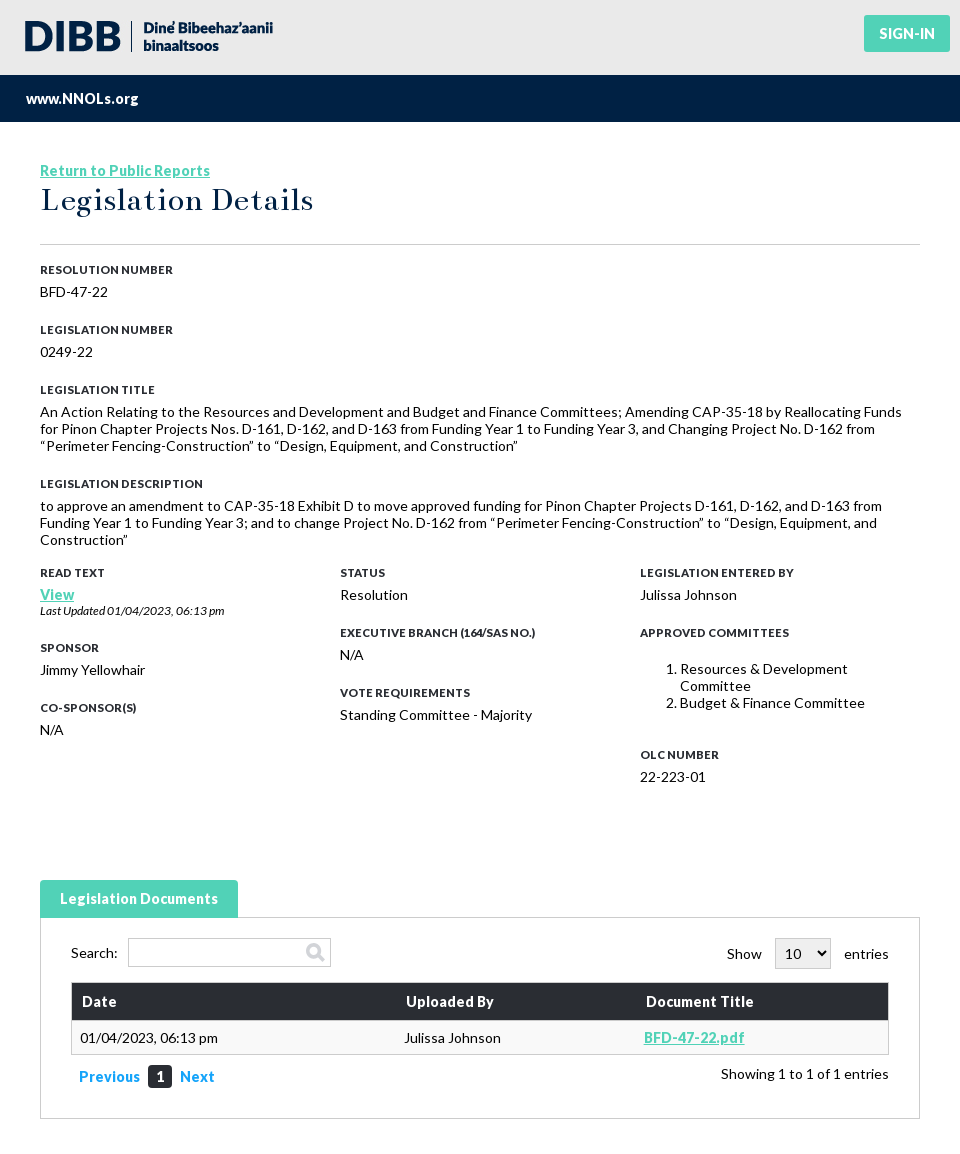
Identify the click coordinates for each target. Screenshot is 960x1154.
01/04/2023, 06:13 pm (165, 610)
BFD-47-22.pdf (694, 1037)
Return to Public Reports (125, 170)
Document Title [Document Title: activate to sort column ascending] (700, 1001)
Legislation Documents (139, 898)
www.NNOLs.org (82, 98)
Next (197, 1076)
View (57, 594)
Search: (201, 952)
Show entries (808, 953)
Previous (109, 1076)
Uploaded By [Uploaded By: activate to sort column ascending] (450, 1001)
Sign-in (907, 33)
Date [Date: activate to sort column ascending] (99, 1001)
